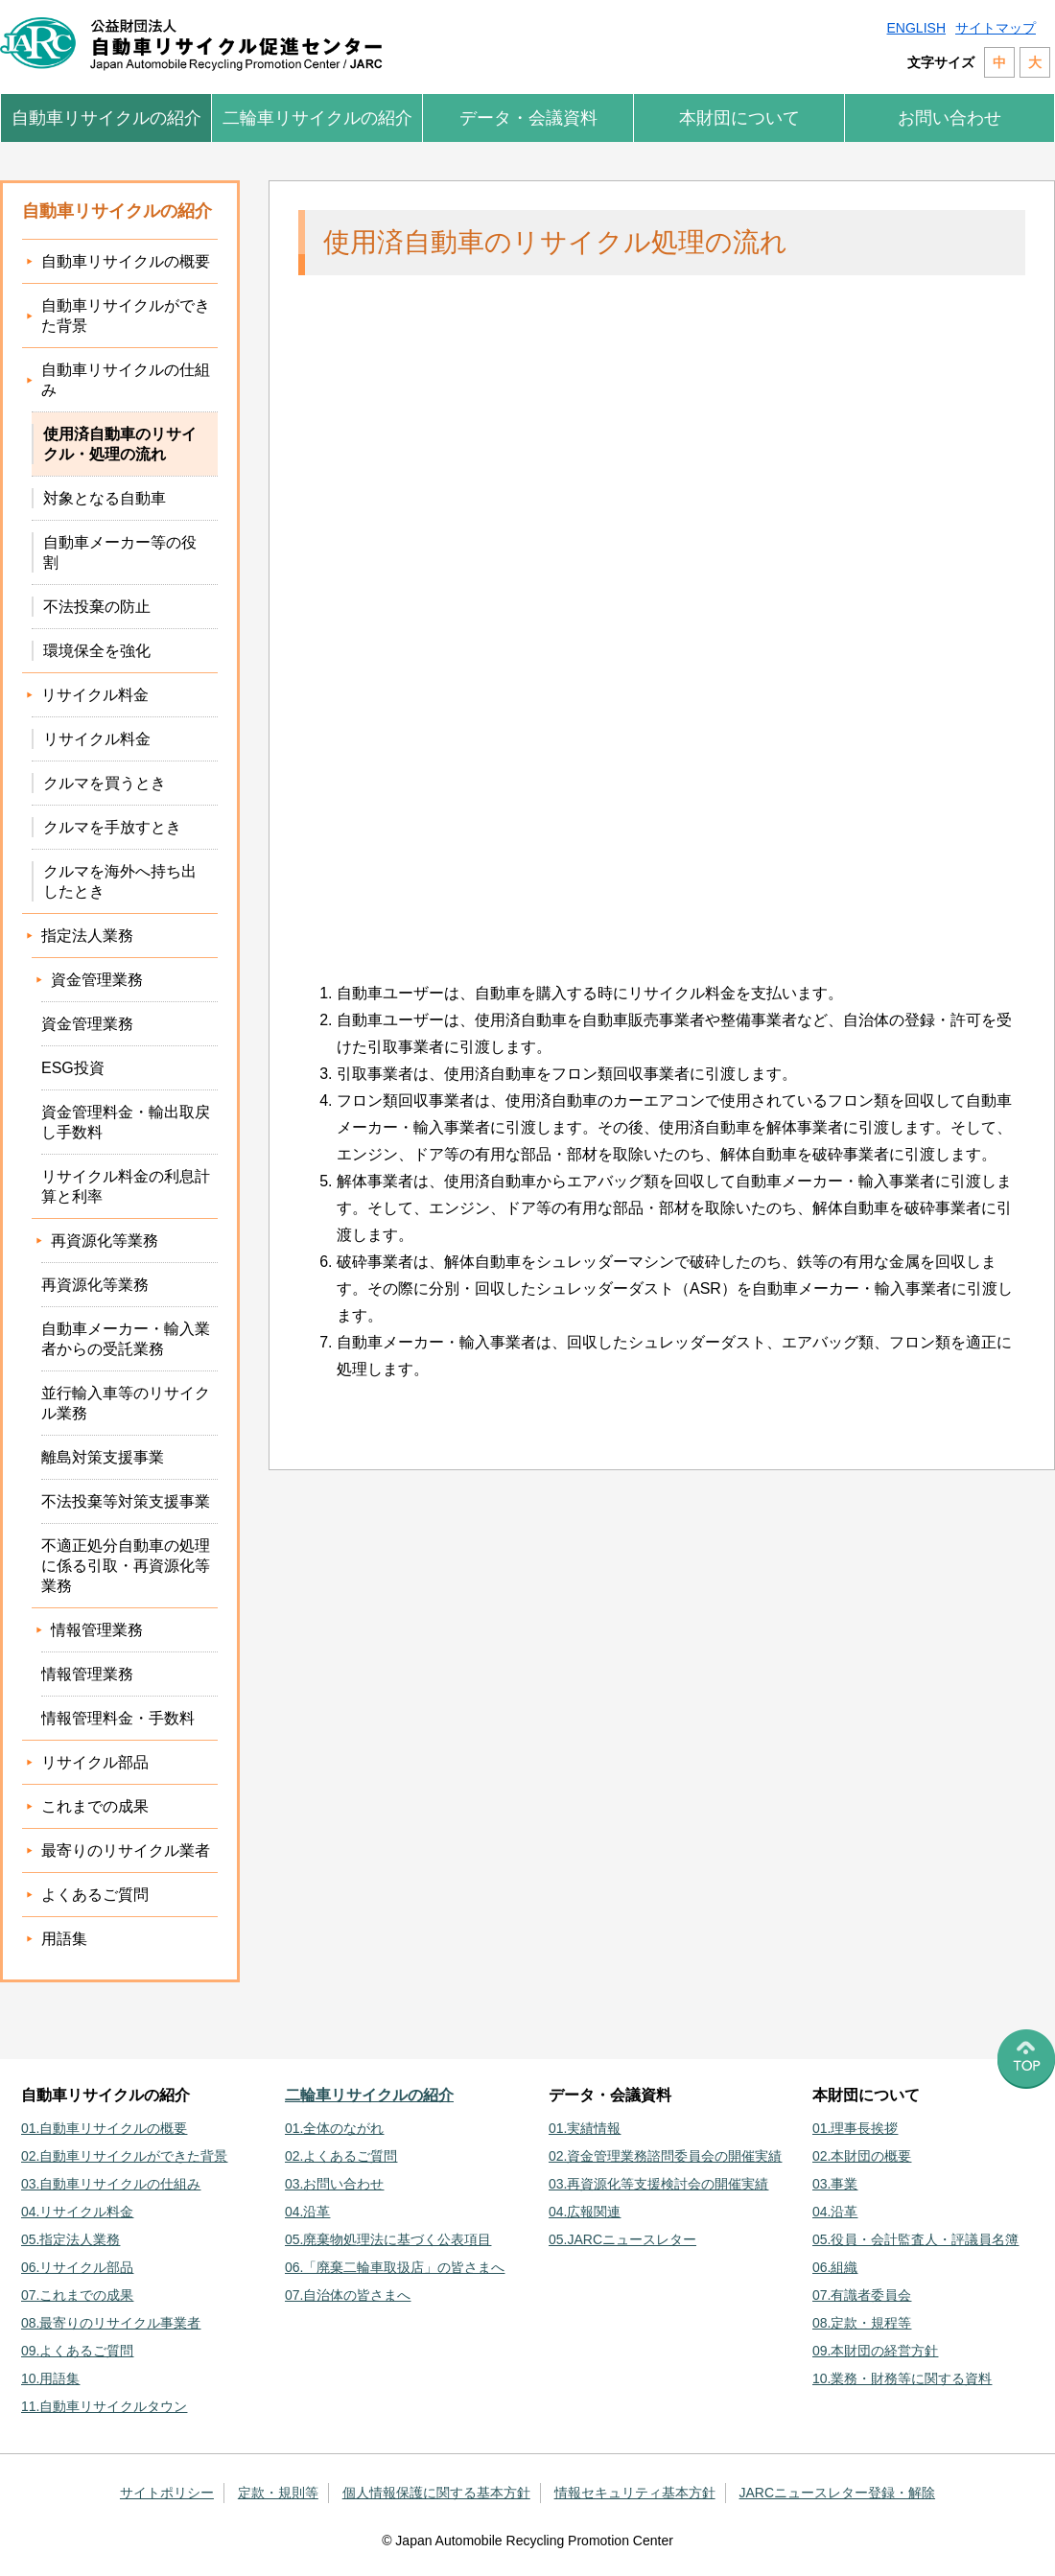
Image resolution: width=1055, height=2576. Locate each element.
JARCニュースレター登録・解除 (837, 2492)
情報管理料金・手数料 (118, 1718)
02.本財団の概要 (861, 2156)
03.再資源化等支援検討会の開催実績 (658, 2183)
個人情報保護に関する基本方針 (436, 2492)
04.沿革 (307, 2211)
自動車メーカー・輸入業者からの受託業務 (125, 1339)
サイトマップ (995, 27)
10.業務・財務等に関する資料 (902, 2378)
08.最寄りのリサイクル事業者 (110, 2322)
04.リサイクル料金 (77, 2211)
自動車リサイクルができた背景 (125, 315)
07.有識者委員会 (861, 2295)
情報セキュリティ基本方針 (634, 2492)
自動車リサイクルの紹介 (106, 118)
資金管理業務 (87, 1024)
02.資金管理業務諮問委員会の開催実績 (665, 2156)
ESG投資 (73, 1068)
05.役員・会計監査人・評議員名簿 (915, 2239)
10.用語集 (50, 2378)
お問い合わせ (949, 118)
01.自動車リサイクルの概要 (104, 2128)
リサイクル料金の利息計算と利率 (125, 1186)
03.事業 (834, 2183)
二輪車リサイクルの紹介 (317, 118)
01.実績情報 (585, 2128)
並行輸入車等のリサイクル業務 (125, 1403)
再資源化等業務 (95, 1284)
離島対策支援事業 (102, 1457)
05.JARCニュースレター (622, 2239)
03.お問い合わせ (334, 2183)
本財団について (739, 118)
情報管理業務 (87, 1674)
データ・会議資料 (528, 118)
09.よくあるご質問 (77, 2350)
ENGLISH (916, 27)
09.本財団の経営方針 (875, 2350)
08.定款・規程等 (861, 2322)
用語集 (64, 1939)
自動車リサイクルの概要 (125, 261)
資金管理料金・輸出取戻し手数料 (125, 1122)
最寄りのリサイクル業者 (125, 1850)
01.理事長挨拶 (855, 2128)
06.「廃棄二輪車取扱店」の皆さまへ (394, 2267)
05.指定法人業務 (70, 2239)
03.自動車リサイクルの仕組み (110, 2183)
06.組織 (834, 2267)
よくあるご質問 (95, 1894)
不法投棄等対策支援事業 (125, 1501)
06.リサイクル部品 (77, 2267)
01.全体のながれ (334, 2128)
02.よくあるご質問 (341, 2156)
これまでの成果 (95, 1806)
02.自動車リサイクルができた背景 (124, 2156)
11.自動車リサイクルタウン (104, 2406)
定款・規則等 (278, 2492)
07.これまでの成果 (77, 2295)
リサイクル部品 (95, 1762)
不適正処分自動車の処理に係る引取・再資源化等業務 (125, 1565)
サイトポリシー (167, 2492)
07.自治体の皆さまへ (347, 2295)
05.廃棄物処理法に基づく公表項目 (388, 2239)
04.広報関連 (585, 2211)
